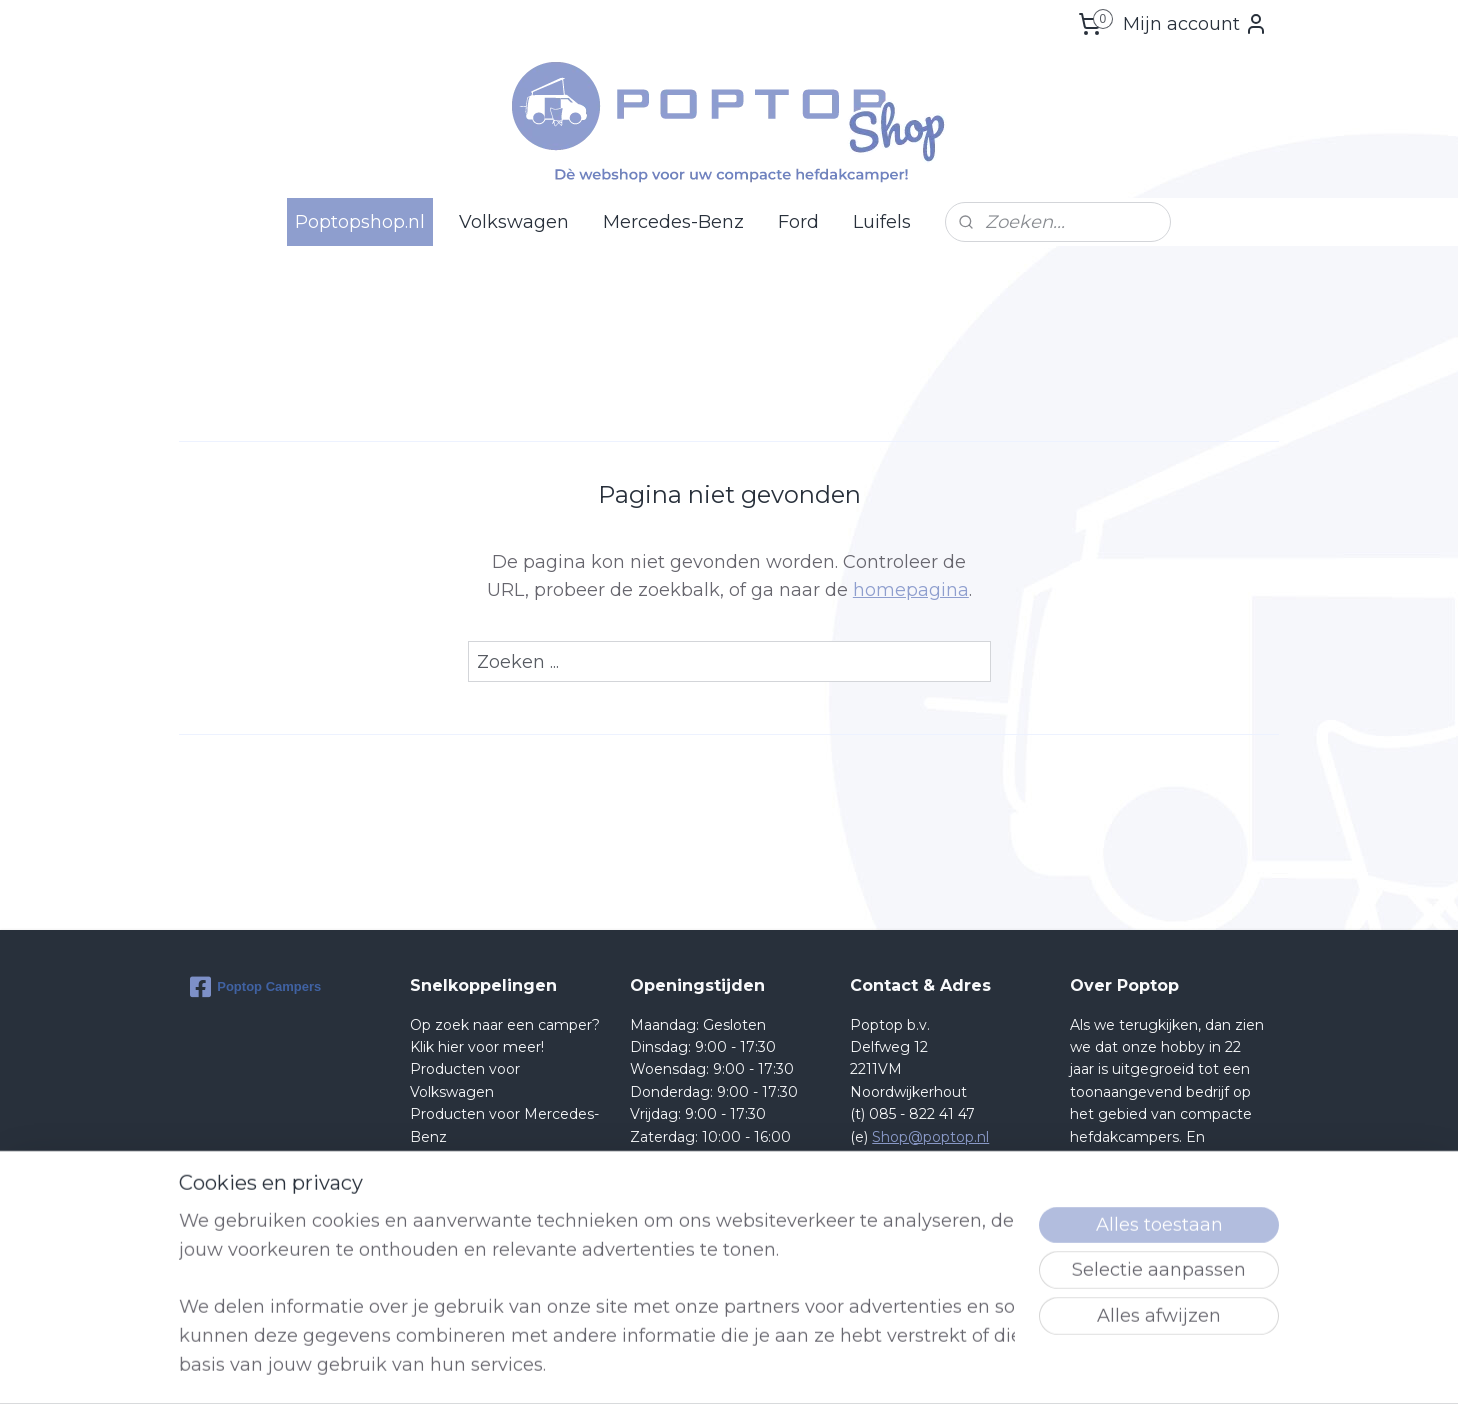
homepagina (911, 590)
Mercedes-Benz (673, 222)
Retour (434, 1181)
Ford (798, 222)
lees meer (1189, 1271)
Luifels (882, 222)
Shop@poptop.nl (930, 1137)
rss (834, 1367)
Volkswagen (514, 222)
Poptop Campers (255, 987)
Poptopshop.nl (360, 222)
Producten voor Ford (483, 1159)
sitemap (797, 1367)
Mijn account (1195, 24)
